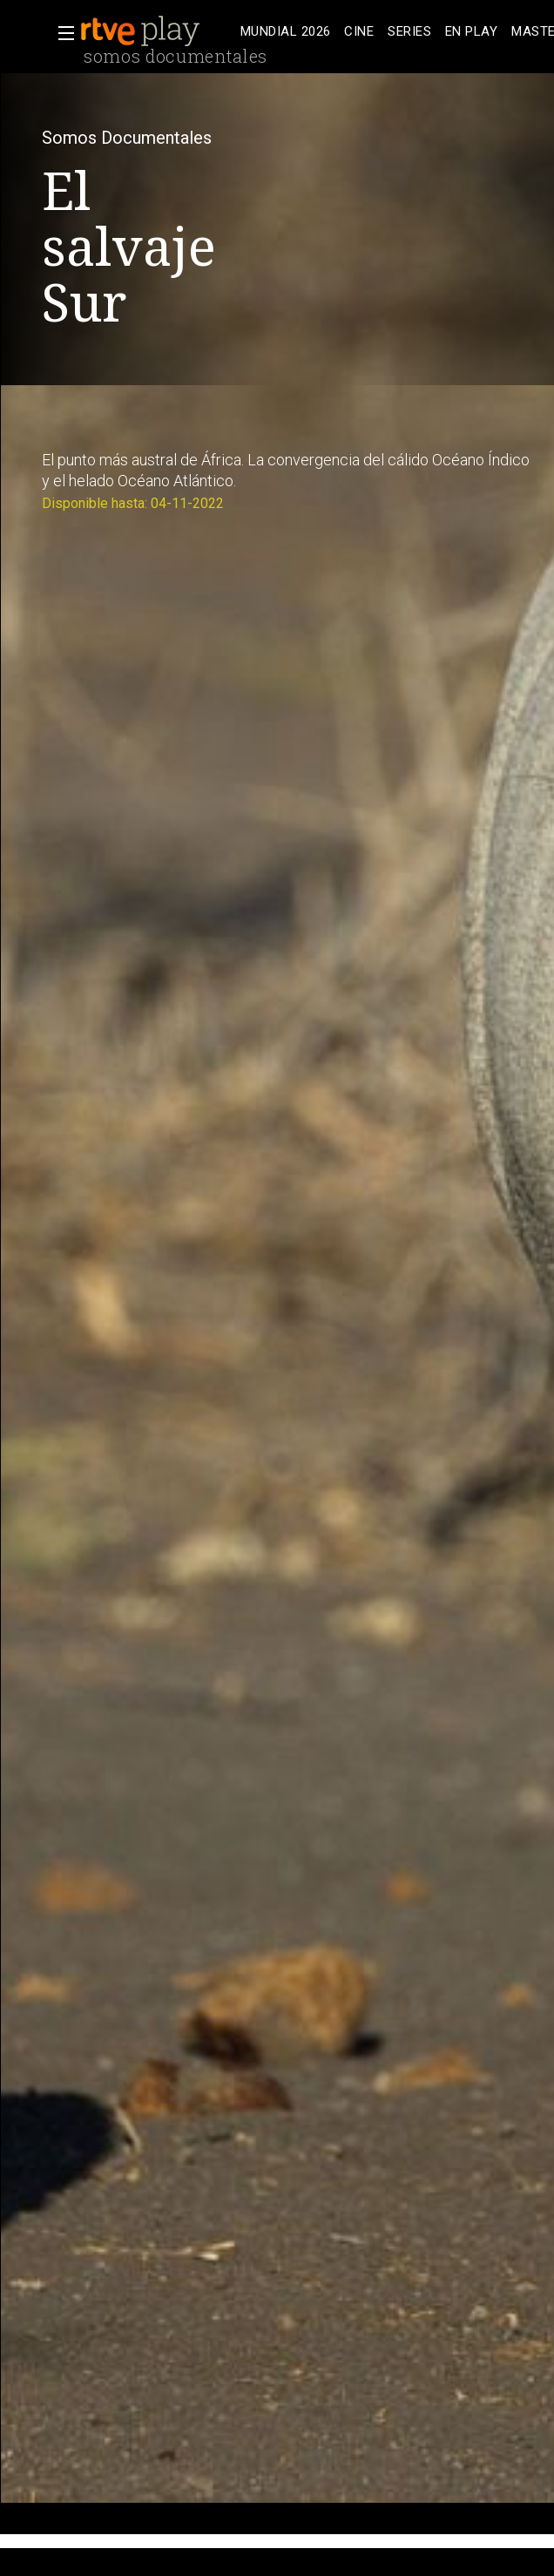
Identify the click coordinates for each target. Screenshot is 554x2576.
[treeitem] (285, 32)
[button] (61, 33)
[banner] (156, 31)
